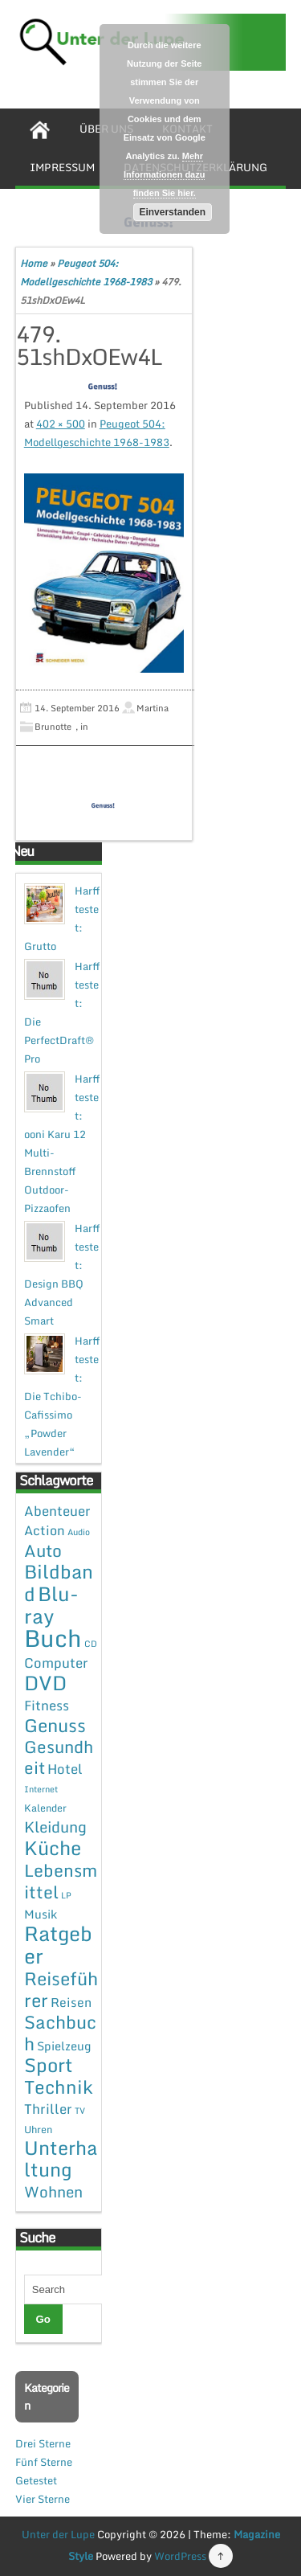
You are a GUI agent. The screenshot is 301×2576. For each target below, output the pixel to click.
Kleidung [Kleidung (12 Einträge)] (55, 1826)
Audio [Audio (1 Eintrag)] (78, 1532)
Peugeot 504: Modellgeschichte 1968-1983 (96, 433)
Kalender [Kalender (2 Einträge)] (45, 1808)
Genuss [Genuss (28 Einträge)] (55, 1725)
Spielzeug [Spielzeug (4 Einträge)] (64, 2045)
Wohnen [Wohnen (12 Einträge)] (53, 2191)
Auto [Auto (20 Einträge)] (43, 1550)
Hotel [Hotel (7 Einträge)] (65, 1768)
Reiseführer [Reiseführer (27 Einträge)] (61, 1989)
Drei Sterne (43, 2443)
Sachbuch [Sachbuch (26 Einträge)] (60, 2033)
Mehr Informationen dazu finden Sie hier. (164, 174)
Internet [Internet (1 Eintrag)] (41, 1789)
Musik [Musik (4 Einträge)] (40, 1913)
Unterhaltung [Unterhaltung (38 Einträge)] (61, 2158)
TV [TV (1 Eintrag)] (80, 2110)
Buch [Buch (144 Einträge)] (53, 1638)
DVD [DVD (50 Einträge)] (45, 1682)
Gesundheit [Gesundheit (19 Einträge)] (58, 1757)
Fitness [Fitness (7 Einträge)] (46, 1705)
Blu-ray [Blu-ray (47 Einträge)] (51, 1605)
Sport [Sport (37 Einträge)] (48, 2065)
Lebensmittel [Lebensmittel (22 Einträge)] (60, 1881)
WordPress (180, 2556)
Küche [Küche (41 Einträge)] (52, 1847)
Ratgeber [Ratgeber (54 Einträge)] (58, 1944)
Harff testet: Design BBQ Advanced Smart (62, 1274)
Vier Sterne (42, 2499)
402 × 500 (60, 423)
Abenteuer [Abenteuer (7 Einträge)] (57, 1510)
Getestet (36, 2480)
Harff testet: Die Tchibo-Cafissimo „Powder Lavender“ (62, 1396)
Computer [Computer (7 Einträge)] (56, 1662)
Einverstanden (172, 212)
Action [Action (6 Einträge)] (44, 1530)
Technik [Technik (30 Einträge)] (58, 2087)
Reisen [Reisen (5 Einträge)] (71, 2002)
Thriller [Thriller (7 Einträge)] (48, 2108)
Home (33, 263)
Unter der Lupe (58, 2534)
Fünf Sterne (43, 2462)
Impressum (62, 167)
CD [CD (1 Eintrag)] (90, 1643)
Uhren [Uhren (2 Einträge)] (38, 2129)
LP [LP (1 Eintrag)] (66, 1895)
